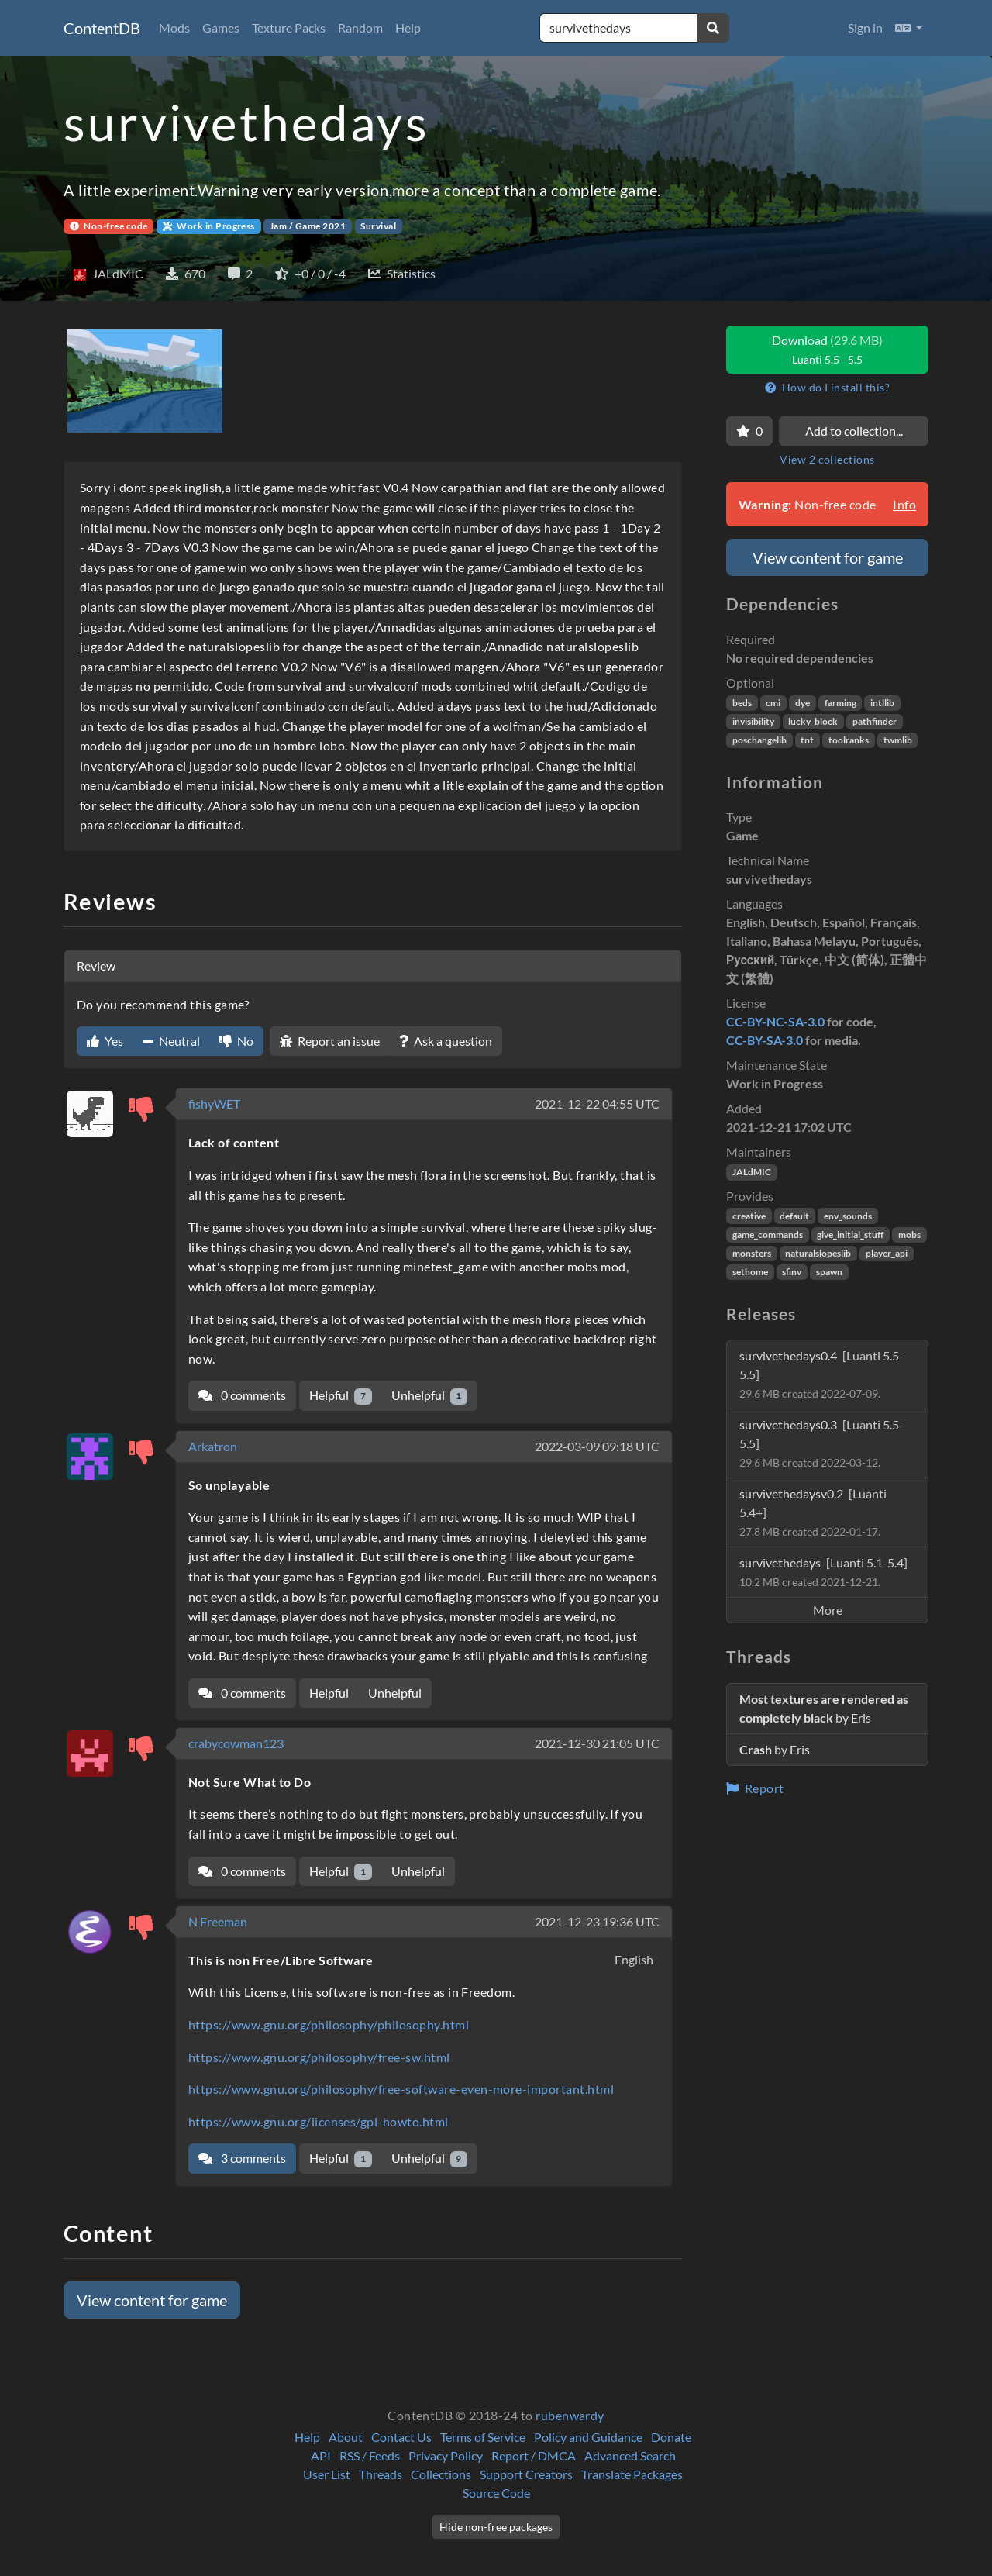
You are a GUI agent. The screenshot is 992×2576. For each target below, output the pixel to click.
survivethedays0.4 (821, 1374)
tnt (807, 740)
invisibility (753, 721)
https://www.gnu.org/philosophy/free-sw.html (319, 2057)
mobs (909, 1234)
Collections (441, 2474)
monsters (751, 1253)
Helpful (340, 1396)
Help (408, 27)
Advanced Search (630, 2455)
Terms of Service (482, 2436)
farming (840, 703)
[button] (908, 27)
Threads (380, 2474)
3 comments (242, 2157)
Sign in (865, 27)
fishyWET (214, 1103)
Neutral (171, 1040)
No (236, 1040)
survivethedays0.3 (821, 1443)
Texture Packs (289, 27)
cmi (773, 703)
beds (742, 703)
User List (326, 2474)
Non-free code (109, 226)
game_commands (767, 1234)
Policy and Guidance (588, 2436)
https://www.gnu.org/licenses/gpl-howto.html (318, 2121)
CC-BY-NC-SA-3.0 (775, 1021)
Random (360, 27)
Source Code (496, 2492)
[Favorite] (749, 431)
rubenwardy (570, 2415)
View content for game (152, 2300)
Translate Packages (632, 2474)
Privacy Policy (445, 2455)
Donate (671, 2436)
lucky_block (813, 721)
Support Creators (526, 2474)
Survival (378, 226)
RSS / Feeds (369, 2455)
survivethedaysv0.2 (813, 1512)
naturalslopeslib (818, 1253)
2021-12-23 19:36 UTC (597, 1921)
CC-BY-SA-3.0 (764, 1040)
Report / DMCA (533, 2455)
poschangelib (759, 740)
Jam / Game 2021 (308, 226)
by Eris (823, 1708)
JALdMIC (751, 1172)
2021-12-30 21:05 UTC (597, 1743)
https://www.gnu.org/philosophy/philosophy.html (328, 2024)
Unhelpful (429, 1396)
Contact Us (401, 2436)
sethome (750, 1272)
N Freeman (217, 1921)
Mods (174, 27)
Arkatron (212, 1446)
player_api (887, 1253)
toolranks (848, 740)
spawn (829, 1272)
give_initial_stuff (850, 1234)
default (794, 1216)
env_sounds (848, 1216)
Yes (105, 1040)
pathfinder (874, 721)
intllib (882, 703)
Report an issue (330, 1040)
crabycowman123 (236, 1743)
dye (802, 703)
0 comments (242, 1395)
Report (755, 1788)
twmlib (898, 740)
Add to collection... (854, 430)
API (321, 2455)
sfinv (791, 1272)
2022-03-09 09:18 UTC (597, 1446)
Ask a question (445, 1040)
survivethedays (823, 1571)
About (346, 2436)
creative (749, 1216)
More (827, 1609)
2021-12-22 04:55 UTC (597, 1103)
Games (220, 27)
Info (904, 504)
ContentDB (102, 28)
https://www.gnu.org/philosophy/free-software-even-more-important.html (401, 2088)
